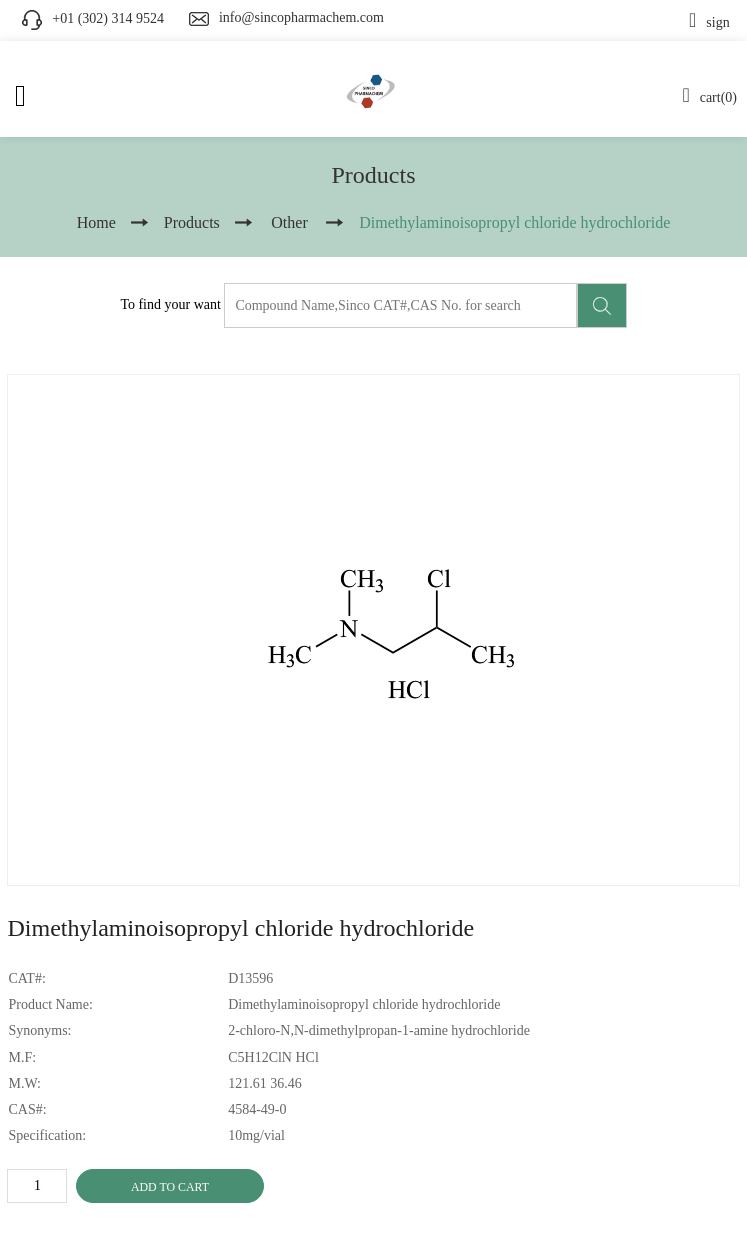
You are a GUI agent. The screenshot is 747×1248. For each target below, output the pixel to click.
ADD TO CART (170, 1187)
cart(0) (709, 97)
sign (709, 22)
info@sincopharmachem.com (301, 17)
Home (96, 222)
